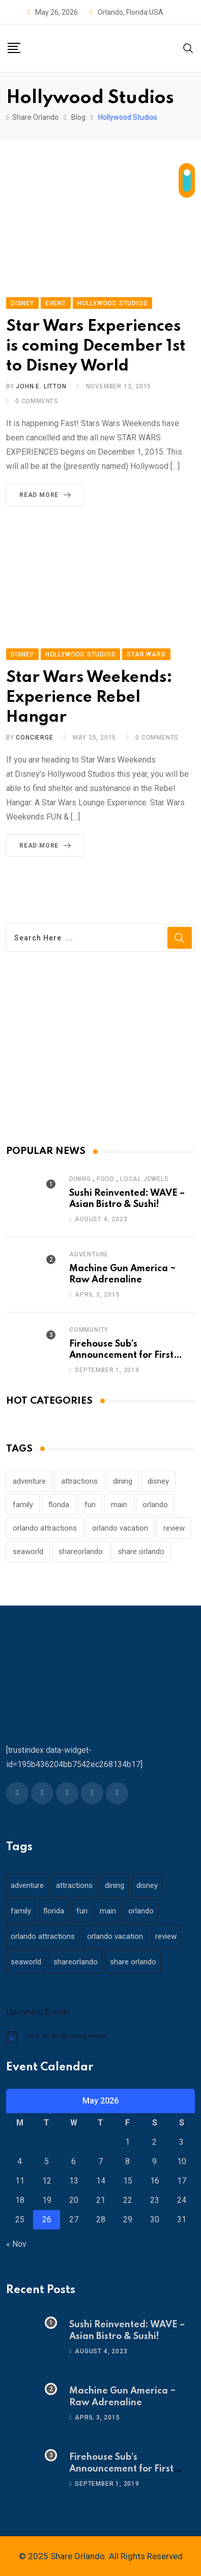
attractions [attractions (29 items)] (79, 1481)
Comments (37, 401)
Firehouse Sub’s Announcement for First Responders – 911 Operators (130, 1355)
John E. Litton (41, 386)
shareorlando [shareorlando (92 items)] (81, 1551)
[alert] (100, 2037)
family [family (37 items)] (23, 1504)
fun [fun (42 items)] (90, 1504)
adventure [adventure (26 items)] (29, 1481)
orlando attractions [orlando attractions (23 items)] (45, 1528)
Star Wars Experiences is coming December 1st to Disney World (96, 346)
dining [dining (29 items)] (122, 1481)
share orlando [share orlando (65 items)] (141, 1551)
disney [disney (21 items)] (158, 1481)
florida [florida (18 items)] (58, 1504)
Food (105, 1178)
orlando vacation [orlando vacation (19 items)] (120, 1528)
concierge (34, 737)
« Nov (16, 2244)
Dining (80, 1178)
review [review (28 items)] (174, 1528)
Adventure (88, 1254)
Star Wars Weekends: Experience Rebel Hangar (89, 697)
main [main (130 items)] (119, 1504)
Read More (47, 495)
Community (88, 1329)
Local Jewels (144, 1178)
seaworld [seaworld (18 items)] (28, 1551)
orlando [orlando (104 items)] (155, 1504)
